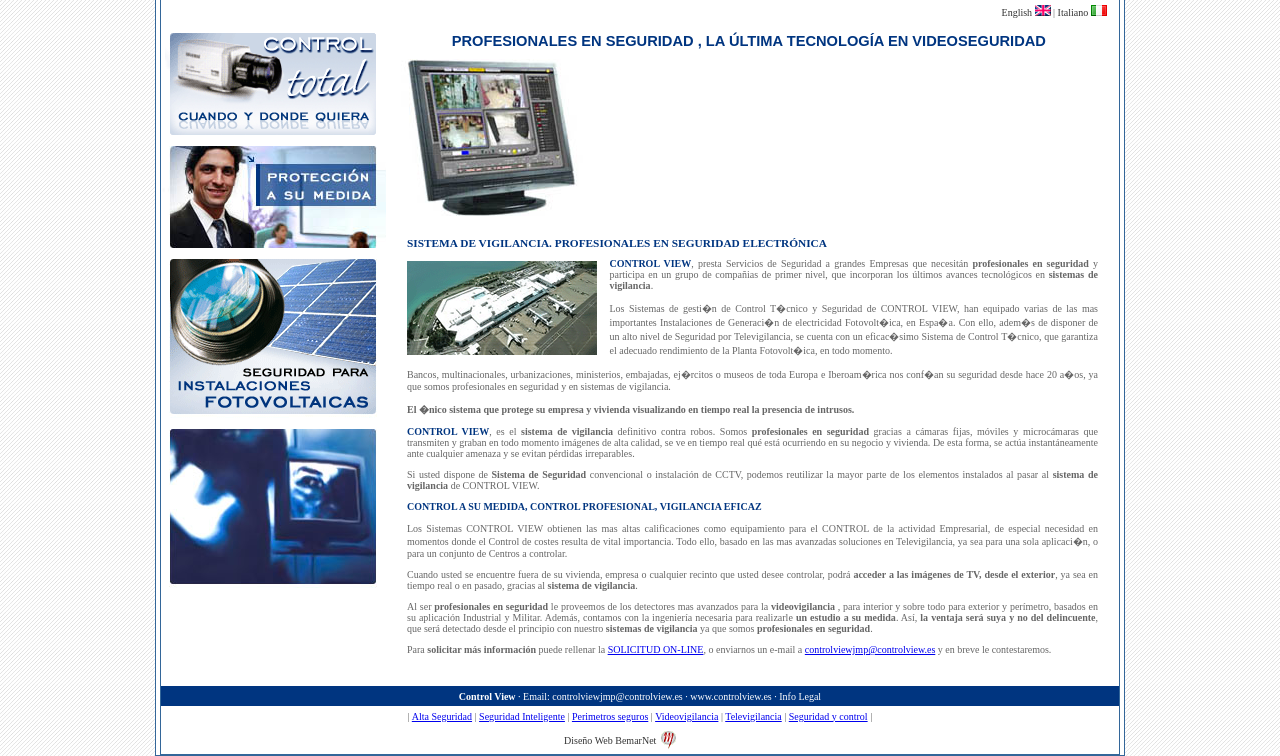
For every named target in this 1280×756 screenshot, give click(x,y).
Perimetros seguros (610, 716)
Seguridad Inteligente (522, 716)
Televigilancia (753, 716)
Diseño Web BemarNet (610, 740)
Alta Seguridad (442, 716)
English (1018, 12)
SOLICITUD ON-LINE (656, 649)
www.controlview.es (730, 696)
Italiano (1074, 12)
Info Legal (800, 696)
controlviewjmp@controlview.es (870, 649)
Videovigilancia (686, 716)
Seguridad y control (828, 716)
